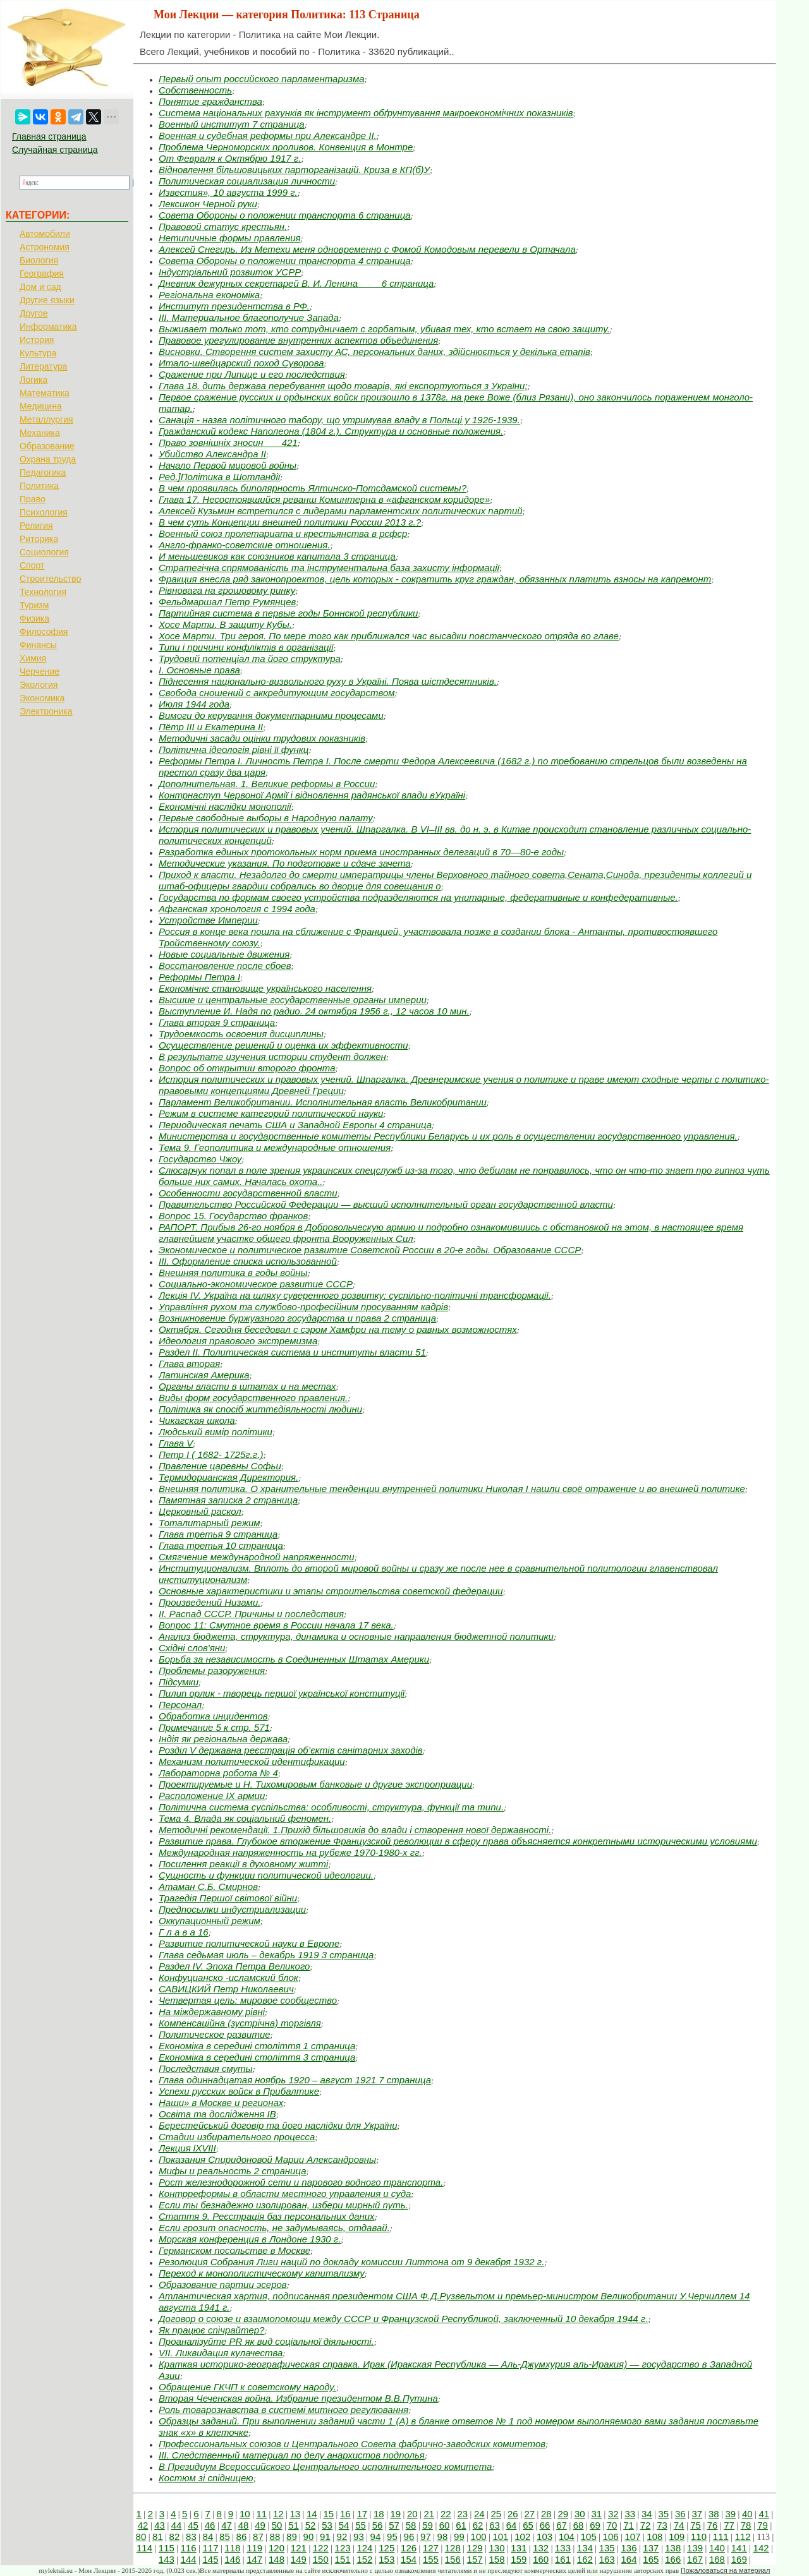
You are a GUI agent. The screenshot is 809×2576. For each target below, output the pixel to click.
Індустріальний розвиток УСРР (230, 272)
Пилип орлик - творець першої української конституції (281, 1693)
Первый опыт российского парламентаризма (262, 78)
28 (546, 2513)
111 (721, 2536)
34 (647, 2513)
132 (541, 2548)
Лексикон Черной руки (208, 203)
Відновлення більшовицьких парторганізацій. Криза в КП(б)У (294, 169)
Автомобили (45, 234)
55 (360, 2525)
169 (739, 2559)
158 (496, 2559)
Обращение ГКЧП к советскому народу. (247, 2386)
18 (379, 2513)
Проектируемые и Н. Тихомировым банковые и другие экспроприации (315, 1784)
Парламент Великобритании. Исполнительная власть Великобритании (323, 1102)
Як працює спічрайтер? (211, 2330)
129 (475, 2548)
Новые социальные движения (224, 954)
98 (442, 2536)
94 (375, 2536)
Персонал (180, 1704)
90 (308, 2536)
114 (144, 2548)
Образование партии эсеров (223, 2284)
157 (475, 2559)
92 (342, 2536)
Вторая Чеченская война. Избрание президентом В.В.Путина (298, 2398)
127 (431, 2548)
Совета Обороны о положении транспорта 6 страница (285, 215)
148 (276, 2559)
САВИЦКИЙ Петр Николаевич (226, 1988)
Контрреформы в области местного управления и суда (285, 2193)
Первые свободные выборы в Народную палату (266, 817)
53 (327, 2525)
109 (676, 2536)
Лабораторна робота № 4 (218, 1772)
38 (714, 2513)
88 (275, 2536)
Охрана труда (48, 459)
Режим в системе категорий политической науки (271, 1113)
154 (409, 2559)
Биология (39, 260)
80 (141, 2536)
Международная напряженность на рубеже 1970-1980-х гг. (290, 1852)
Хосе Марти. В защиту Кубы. (225, 624)
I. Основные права (199, 670)
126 (409, 2548)
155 (431, 2559)
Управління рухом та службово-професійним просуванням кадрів (303, 1306)
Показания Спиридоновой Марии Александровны (267, 2159)
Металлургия (46, 419)
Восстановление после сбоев (225, 965)
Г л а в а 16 (184, 1932)
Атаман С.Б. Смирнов (208, 1886)
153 (386, 2559)
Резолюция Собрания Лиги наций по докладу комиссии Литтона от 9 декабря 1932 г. (351, 2261)
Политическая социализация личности (247, 181)
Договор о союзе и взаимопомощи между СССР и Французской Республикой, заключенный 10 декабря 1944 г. (403, 2318)
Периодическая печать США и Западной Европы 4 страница (295, 1124)
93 (358, 2536)
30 (580, 2513)
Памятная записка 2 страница (228, 1500)
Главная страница (49, 136)
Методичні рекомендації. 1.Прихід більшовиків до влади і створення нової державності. (355, 1829)
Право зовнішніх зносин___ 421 (228, 442)
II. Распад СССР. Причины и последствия (251, 1613)
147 (254, 2559)
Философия (44, 632)
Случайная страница (55, 150)
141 (739, 2548)
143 (166, 2559)
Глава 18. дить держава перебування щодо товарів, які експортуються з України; (343, 385)
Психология (44, 512)
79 (762, 2525)
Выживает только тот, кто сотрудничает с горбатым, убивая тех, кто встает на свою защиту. (384, 328)
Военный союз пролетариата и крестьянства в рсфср (283, 533)
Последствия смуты (206, 2068)
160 (541, 2559)
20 (412, 2513)
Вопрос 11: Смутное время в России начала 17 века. (276, 1625)
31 (596, 2513)
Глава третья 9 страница (218, 1534)
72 (645, 2525)
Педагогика (43, 472)
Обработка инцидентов (213, 1716)
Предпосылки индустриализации (232, 1909)
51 (293, 2525)
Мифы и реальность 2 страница (232, 2170)
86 (241, 2536)
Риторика (39, 539)
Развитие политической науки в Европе (249, 1943)
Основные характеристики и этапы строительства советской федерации (331, 1591)
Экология (39, 685)
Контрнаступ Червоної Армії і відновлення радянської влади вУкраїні (312, 795)
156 (453, 2559)
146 (232, 2559)
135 (607, 2548)
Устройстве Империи (208, 920)
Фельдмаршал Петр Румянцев (227, 601)
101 (500, 2536)
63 (494, 2525)
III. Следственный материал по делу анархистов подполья (292, 2455)
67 (561, 2525)
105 (589, 2536)
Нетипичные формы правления (230, 237)
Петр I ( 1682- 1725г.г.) (211, 1454)
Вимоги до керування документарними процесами (271, 715)
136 (629, 2548)
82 (174, 2536)
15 (328, 2513)
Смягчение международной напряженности (257, 1556)
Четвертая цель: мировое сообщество (248, 2000)
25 (495, 2513)
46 (210, 2525)
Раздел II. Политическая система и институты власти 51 (292, 1352)
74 (679, 2525)
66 (545, 2525)
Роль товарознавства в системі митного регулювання (283, 2409)
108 (654, 2536)
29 (562, 2513)
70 (612, 2525)
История (37, 340)
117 (210, 2548)
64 (511, 2525)
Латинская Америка (204, 1374)
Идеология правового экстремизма (238, 1340)
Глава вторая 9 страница (217, 1022)
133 (563, 2548)
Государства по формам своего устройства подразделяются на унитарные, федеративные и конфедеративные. (418, 897)
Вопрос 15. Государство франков (233, 1215)
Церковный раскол (200, 1511)
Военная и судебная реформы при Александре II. (268, 135)
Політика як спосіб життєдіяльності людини (260, 1409)
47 (226, 2525)
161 (563, 2559)
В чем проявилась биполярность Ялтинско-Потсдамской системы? (312, 488)
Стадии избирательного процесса (237, 2136)
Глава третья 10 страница (221, 1545)
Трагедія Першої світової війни (228, 1898)
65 (528, 2525)
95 (392, 2536)
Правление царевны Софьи (220, 1465)
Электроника (46, 711)
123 (343, 2548)
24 (479, 2513)
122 (321, 2548)
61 (461, 2525)
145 (210, 2559)
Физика (34, 618)
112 (743, 2536)
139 (695, 2548)
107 (632, 2536)
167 (695, 2559)
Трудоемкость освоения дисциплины (241, 1033)
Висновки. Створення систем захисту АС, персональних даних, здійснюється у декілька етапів (374, 351)
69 (595, 2525)
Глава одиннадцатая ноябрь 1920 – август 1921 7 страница (295, 2079)
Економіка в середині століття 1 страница (257, 2045)
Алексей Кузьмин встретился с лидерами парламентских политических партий (341, 510)
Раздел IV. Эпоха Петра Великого (234, 1966)
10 (245, 2513)
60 (444, 2525)
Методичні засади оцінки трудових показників (262, 738)
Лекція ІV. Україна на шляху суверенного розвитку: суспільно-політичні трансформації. (355, 1295)
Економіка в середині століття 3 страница (257, 2057)
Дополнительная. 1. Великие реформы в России (267, 783)
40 (747, 2513)
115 (166, 2548)
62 (478, 2525)
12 (278, 2513)
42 (143, 2525)
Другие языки (47, 300)
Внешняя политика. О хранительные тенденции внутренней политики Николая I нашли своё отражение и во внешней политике (452, 1488)
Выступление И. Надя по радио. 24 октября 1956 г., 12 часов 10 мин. (314, 1011)
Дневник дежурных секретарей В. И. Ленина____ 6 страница (296, 283)
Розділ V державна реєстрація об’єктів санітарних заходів (291, 1750)
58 (411, 2525)
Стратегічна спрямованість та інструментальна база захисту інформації (329, 567)
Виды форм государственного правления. (253, 1397)
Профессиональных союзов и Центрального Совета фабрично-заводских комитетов (352, 2443)
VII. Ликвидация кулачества (221, 2352)
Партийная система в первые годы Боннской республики (288, 613)
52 (310, 2525)
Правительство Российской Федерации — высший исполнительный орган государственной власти (386, 1204)
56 (377, 2525)
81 (157, 2536)
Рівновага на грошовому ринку (227, 590)
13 (294, 2513)
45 (193, 2525)
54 (344, 2525)
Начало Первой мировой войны (227, 465)
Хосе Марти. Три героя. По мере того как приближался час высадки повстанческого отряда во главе (389, 635)
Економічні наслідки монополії (225, 806)
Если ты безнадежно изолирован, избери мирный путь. (283, 2205)
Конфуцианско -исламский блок (228, 1977)
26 (513, 2513)
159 (518, 2559)
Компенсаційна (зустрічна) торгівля (240, 2023)
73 (662, 2525)
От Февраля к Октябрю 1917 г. (230, 158)
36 (680, 2513)
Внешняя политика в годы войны (233, 1272)
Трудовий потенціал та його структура (250, 658)
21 (428, 2513)
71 (628, 2525)
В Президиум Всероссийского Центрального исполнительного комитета (325, 2466)
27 (529, 2513)
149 (299, 2559)
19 (395, 2513)
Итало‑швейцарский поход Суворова (241, 363)
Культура (38, 353)
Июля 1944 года (194, 704)
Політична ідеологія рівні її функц (233, 749)
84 (208, 2536)
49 (260, 2525)
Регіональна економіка (209, 294)
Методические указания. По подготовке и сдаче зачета (285, 863)
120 (276, 2548)
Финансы (38, 645)
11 (261, 2513)
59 (427, 2525)
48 (243, 2525)
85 (224, 2536)
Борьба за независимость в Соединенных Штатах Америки (294, 1659)
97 (425, 2536)
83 (191, 2536)
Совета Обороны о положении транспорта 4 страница (285, 260)
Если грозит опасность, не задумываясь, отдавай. (274, 2227)
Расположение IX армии (212, 1795)
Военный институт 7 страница (232, 124)
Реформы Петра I (199, 977)
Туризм (34, 605)
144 (189, 2559)
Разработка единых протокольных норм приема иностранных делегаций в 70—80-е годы (361, 851)
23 (462, 2513)
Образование (47, 446)
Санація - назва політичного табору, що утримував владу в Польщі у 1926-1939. (339, 419)
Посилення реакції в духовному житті (243, 1863)
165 (651, 2559)
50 (277, 2525)
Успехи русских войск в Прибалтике (239, 2091)
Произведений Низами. (209, 1602)
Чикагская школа (197, 1420)
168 (717, 2559)
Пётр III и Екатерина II (211, 726)
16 (345, 2513)
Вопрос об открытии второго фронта (247, 1067)
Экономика (42, 698)
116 (189, 2548)
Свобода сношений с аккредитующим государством (277, 692)
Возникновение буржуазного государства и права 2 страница (297, 1318)
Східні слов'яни (192, 1647)
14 (312, 2513)
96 (409, 2536)
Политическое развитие (215, 2034)
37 (696, 2513)
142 (761, 2548)
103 (544, 2536)
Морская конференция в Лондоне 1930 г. (250, 2239)
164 (629, 2559)
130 (496, 2548)
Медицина (41, 406)
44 (176, 2525)
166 (673, 2559)
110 (699, 2536)
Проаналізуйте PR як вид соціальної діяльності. (266, 2341)
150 (321, 2559)
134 (585, 2548)
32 (613, 2513)
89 (291, 2536)
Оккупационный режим (209, 1920)
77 (729, 2525)
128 (453, 2548)
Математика (45, 393)
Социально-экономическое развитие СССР (256, 1284)
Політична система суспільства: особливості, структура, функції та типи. (331, 1807)
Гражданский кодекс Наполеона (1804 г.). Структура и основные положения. (331, 431)
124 (364, 2548)
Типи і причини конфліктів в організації (246, 647)
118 (232, 2548)
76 (712, 2525)
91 (325, 2536)
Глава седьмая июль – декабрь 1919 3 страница (266, 1954)
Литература (43, 366)
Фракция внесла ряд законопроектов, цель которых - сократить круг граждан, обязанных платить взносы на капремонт (435, 579)
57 (394, 2525)
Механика (40, 433)
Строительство (50, 579)
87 (258, 2536)
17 (361, 2513)
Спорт (32, 565)
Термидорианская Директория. (228, 1477)
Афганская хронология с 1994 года (237, 908)
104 (567, 2536)
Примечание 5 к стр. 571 (214, 1727)
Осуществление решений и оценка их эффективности (283, 1045)
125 (386, 2548)
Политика (39, 486)
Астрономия (45, 247)
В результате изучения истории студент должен (272, 1056)
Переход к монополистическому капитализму (262, 2273)
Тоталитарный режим (209, 1522)
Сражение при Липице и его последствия (252, 374)
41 (763, 2513)
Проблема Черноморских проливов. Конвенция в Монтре (286, 146)
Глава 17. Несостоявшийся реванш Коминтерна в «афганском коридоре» (324, 499)
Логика (33, 380)
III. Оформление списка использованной (248, 1261)
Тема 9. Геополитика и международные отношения (275, 1147)
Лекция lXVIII (187, 2148)
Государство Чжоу (200, 1158)
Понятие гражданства (210, 101)
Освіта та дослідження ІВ (217, 2114)
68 (578, 2525)
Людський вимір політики (215, 1431)
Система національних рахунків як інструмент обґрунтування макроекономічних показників (366, 112)
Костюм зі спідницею (206, 2477)
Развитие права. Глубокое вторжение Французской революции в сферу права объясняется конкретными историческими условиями (458, 1841)
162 (585, 2559)
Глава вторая (189, 1363)
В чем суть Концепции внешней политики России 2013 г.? (290, 522)
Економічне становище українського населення (265, 988)
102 (522, 2536)
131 (518, 2548)
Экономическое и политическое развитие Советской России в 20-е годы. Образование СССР (370, 1249)
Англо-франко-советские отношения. (244, 544)
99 (459, 2536)
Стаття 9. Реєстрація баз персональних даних (267, 2216)
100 (479, 2536)
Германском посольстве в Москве (234, 2250)
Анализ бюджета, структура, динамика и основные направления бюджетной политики (356, 1636)
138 (673, 2548)
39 (730, 2513)
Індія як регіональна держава (223, 1738)
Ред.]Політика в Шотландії (219, 476)
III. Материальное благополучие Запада (249, 317)
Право (33, 499)
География (42, 273)
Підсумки (178, 1681)
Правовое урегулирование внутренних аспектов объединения (298, 340)
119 (254, 2548)
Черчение (39, 671)
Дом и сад (40, 287)
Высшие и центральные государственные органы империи (293, 999)
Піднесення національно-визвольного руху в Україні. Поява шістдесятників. (328, 681)
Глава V (176, 1443)
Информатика (48, 327)
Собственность (195, 90)
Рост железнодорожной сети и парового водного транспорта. (301, 2182)
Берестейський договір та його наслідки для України (278, 2125)
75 (695, 2525)
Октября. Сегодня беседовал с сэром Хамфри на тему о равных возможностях (338, 1329)
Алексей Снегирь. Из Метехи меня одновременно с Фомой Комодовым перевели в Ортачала (367, 249)
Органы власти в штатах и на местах (247, 1386)
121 (299, 2548)
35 (663, 2513)
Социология (44, 552)
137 (651, 2548)
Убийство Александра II (212, 453)
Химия (33, 658)
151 (343, 2559)
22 (446, 2513)
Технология (43, 592)
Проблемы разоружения (212, 1670)
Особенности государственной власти (248, 1193)
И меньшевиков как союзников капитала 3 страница (277, 556)
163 (607, 2559)
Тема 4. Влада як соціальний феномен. (245, 1818)
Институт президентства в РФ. (234, 306)
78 (746, 2525)
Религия (36, 526)
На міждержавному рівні (212, 2011)
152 (364, 2559)
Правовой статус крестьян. (223, 226)
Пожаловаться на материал (725, 2570)
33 (629, 2513)
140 (717, 2548)
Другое (33, 313)
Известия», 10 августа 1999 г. (228, 192)
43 (159, 2525)
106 (611, 2536)
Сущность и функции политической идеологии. (266, 1875)
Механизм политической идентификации (252, 1761)
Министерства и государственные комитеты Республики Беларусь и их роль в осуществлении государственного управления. (448, 1136)
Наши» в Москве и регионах (221, 2102)
